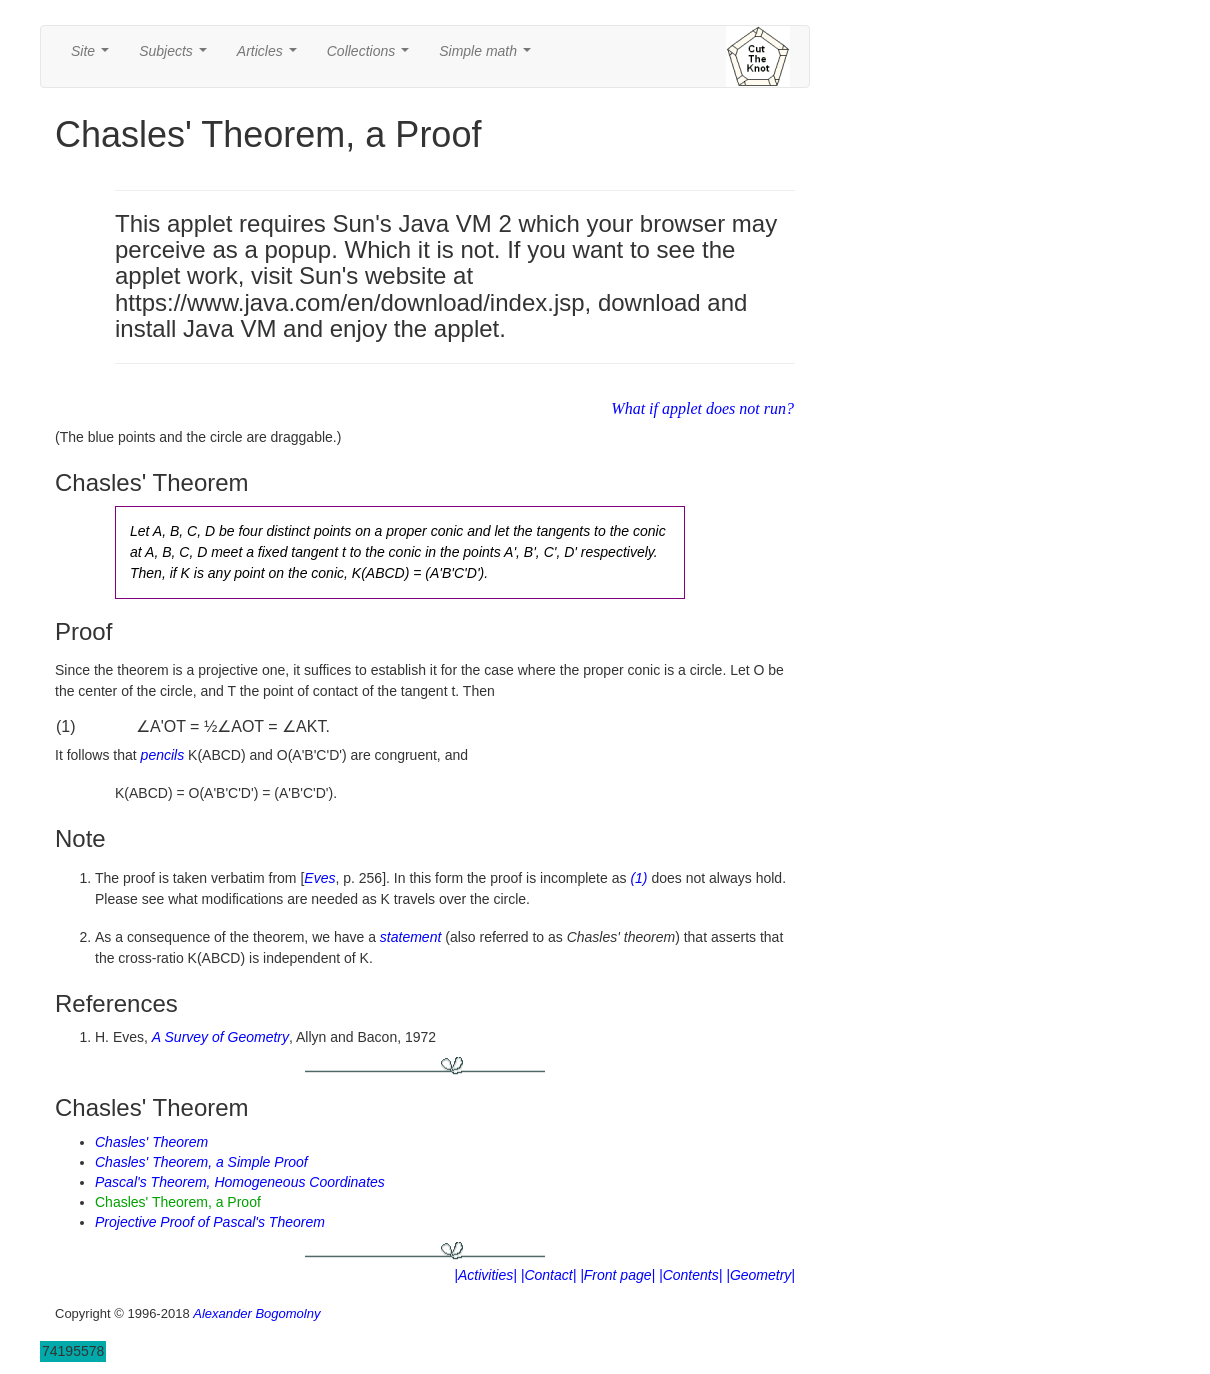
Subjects (176, 56)
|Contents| (690, 1275)
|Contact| (549, 1275)
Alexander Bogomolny (256, 1313)
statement (410, 937)
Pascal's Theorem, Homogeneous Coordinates (240, 1182)
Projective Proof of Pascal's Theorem (210, 1222)
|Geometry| (760, 1275)
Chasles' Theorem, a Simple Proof (201, 1162)
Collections (372, 56)
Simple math (488, 56)
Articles (271, 56)
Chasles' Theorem (151, 1142)
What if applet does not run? (702, 408)
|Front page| (617, 1275)
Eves (319, 878)
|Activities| (485, 1275)
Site (94, 56)
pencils (163, 755)
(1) (638, 878)
